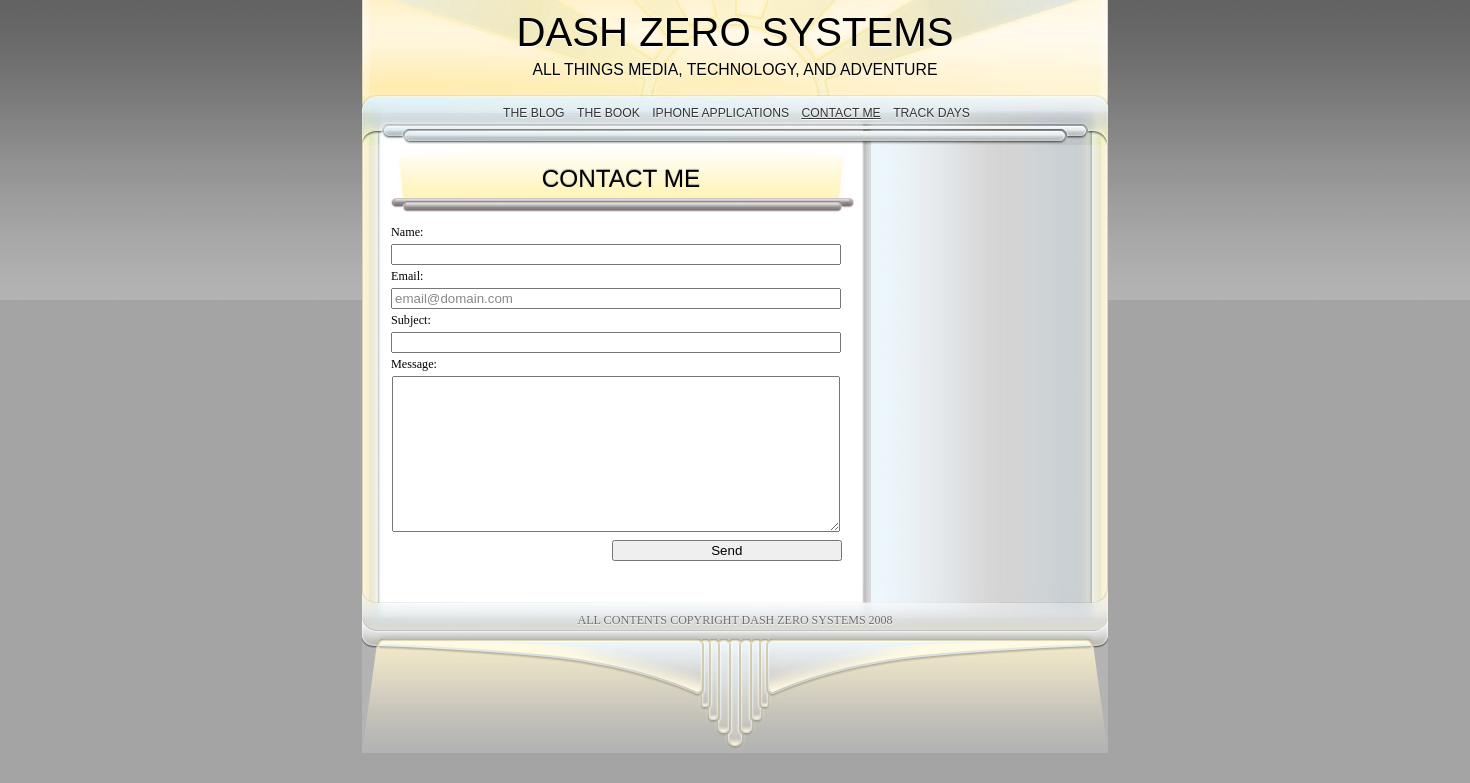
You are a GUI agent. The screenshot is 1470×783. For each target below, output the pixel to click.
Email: (407, 276)
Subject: (411, 320)
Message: (414, 364)
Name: (407, 232)
